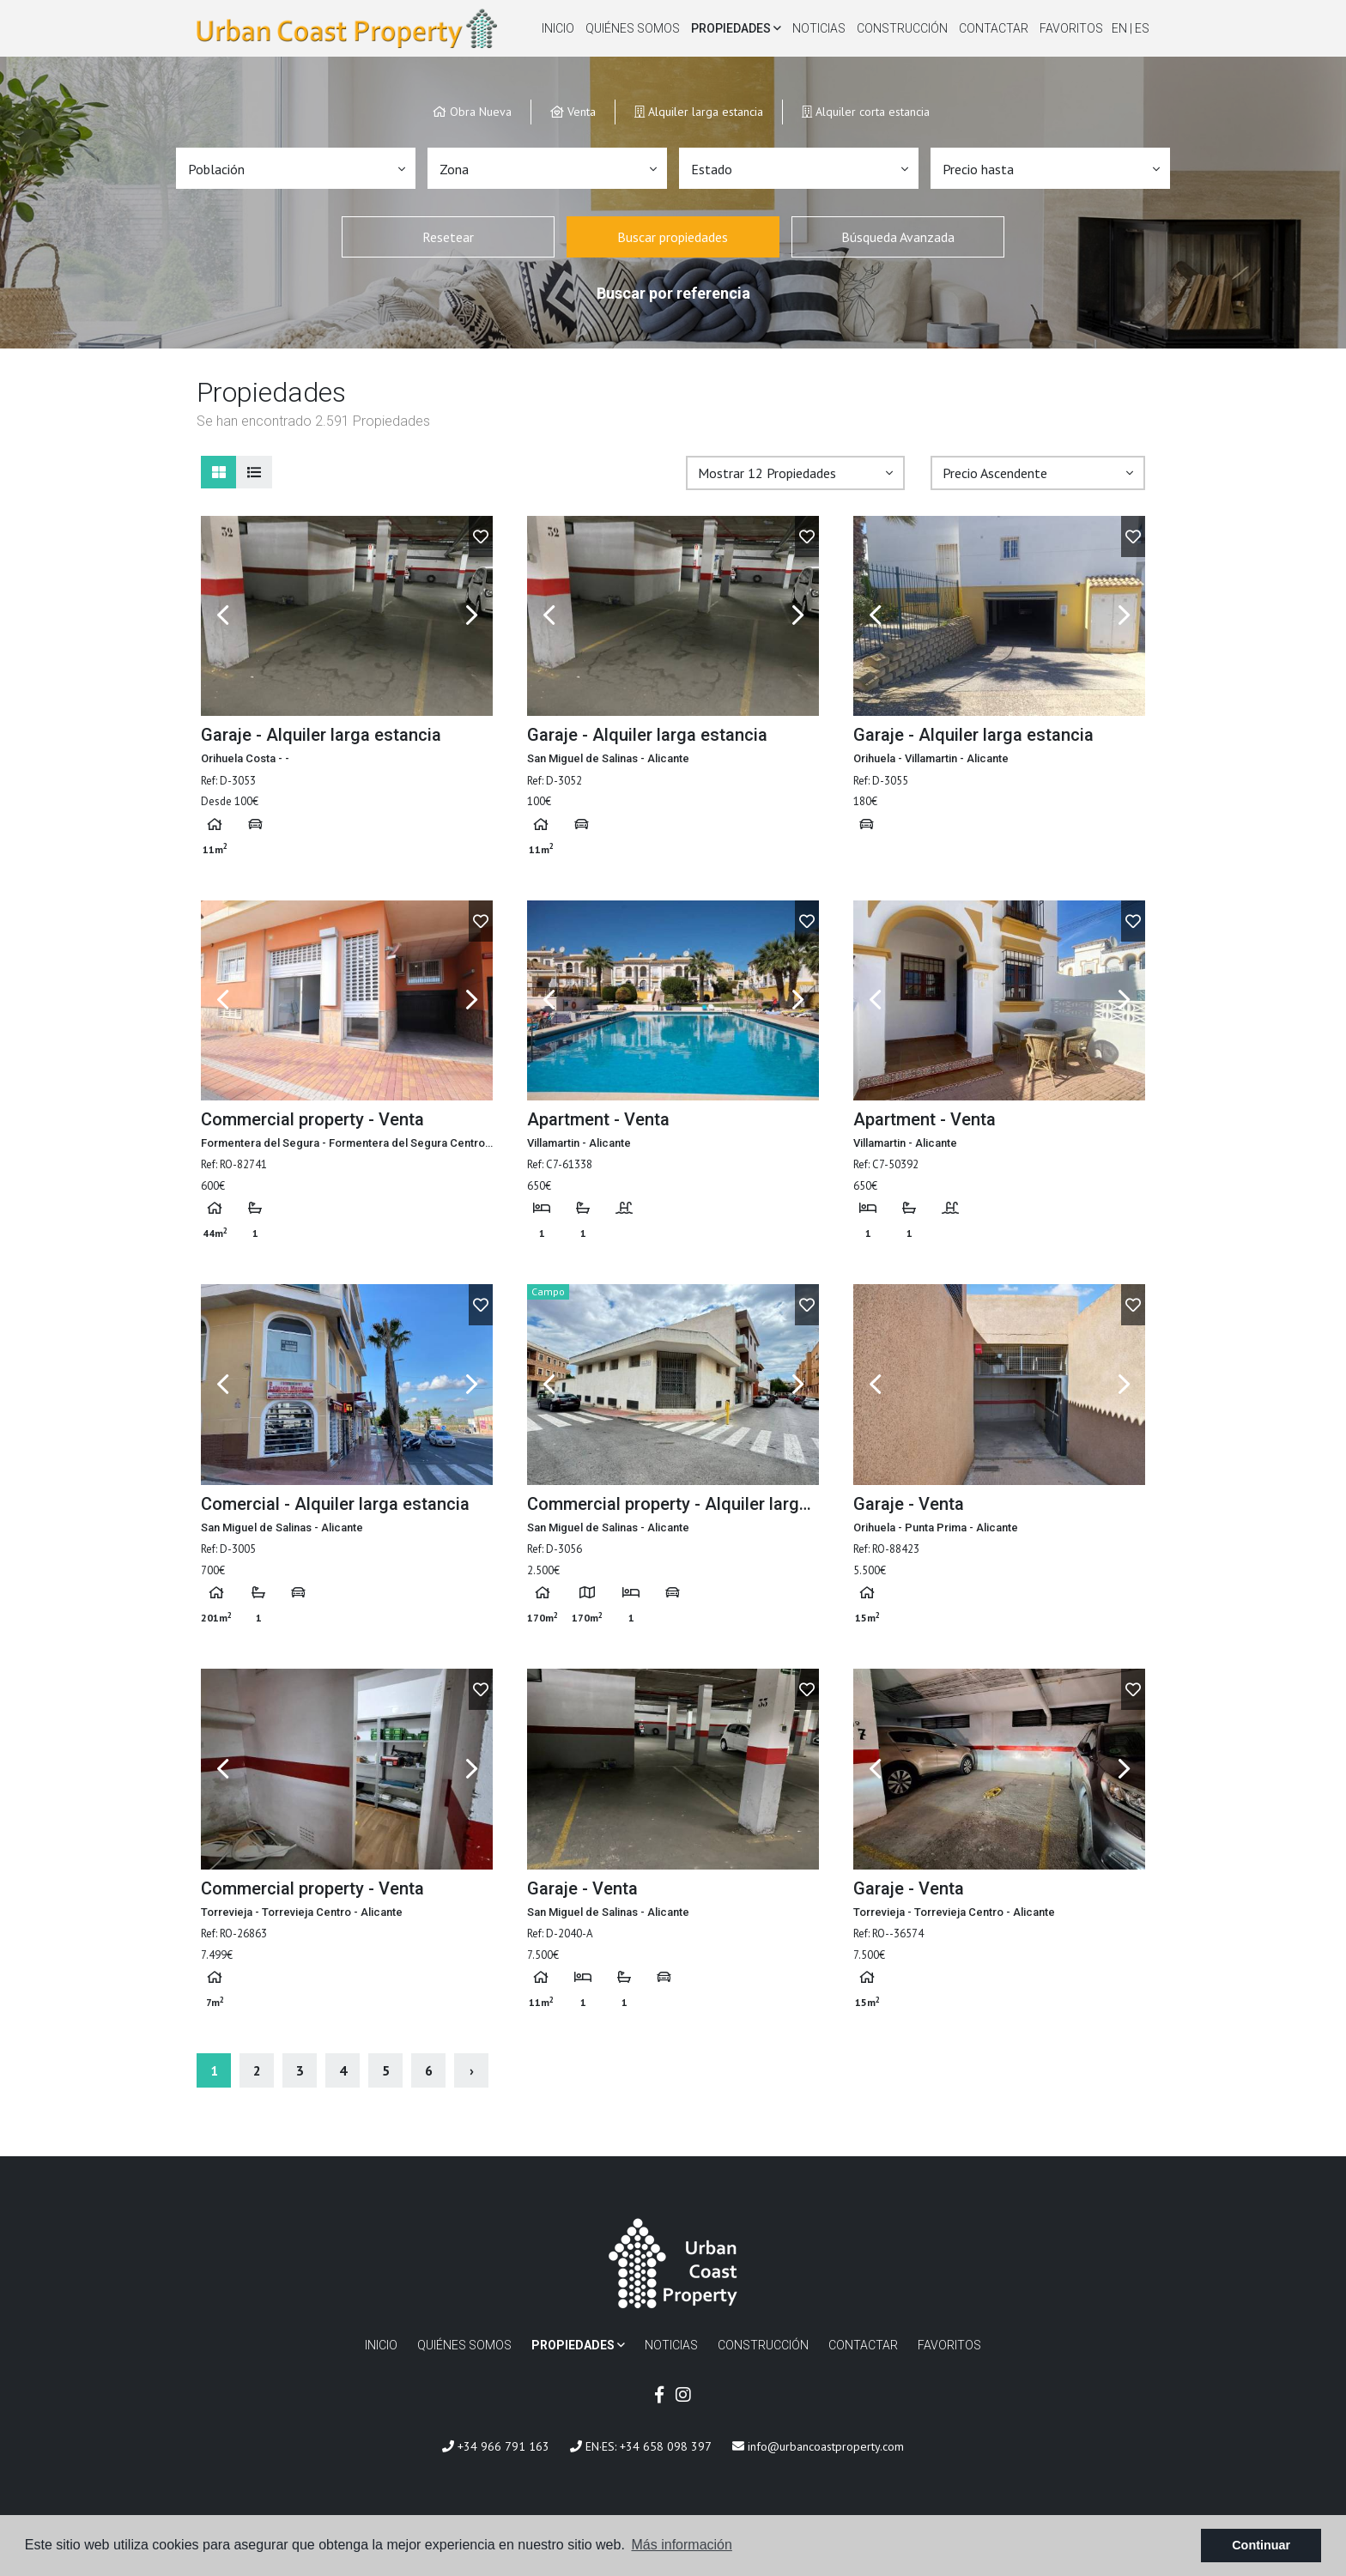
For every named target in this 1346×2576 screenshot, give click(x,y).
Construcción (902, 28)
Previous (222, 616)
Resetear (448, 236)
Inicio (558, 28)
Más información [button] (682, 2544)
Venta (573, 111)
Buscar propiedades (672, 236)
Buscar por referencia (673, 293)
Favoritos (1071, 28)
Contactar (993, 28)
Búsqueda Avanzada (898, 236)
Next (471, 616)
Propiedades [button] (736, 28)
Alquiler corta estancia (866, 111)
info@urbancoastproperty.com (818, 2446)
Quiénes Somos (632, 28)
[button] (295, 168)
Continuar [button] (1261, 2545)
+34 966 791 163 (495, 2446)
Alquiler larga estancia (698, 111)
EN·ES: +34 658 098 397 (641, 2446)
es (1142, 28)
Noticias (819, 28)
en (1121, 28)
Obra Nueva (472, 111)
